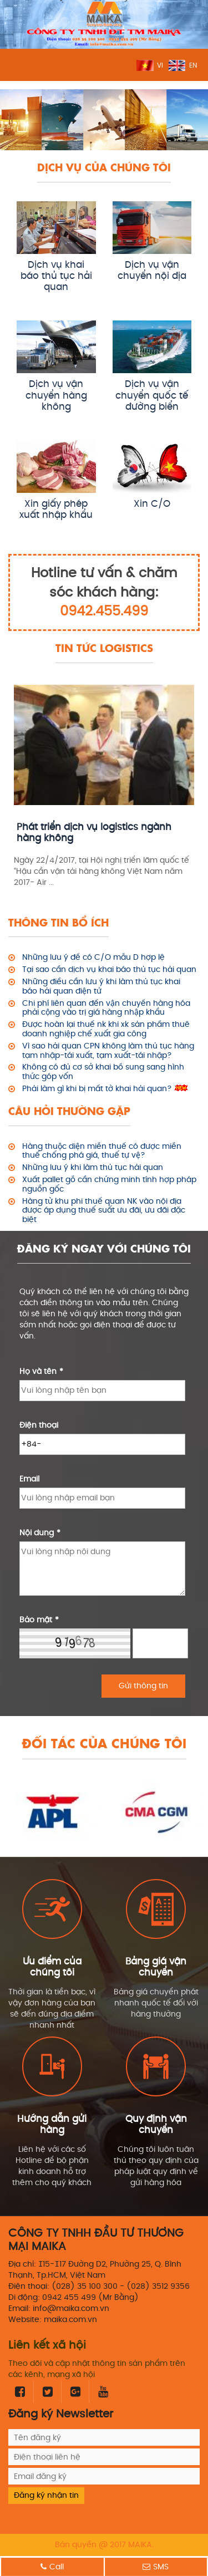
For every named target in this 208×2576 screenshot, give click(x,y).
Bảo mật (39, 1619)
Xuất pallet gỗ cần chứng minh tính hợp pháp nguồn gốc (109, 1184)
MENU (16, 65)
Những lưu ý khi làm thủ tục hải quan (92, 1168)
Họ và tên (41, 1371)
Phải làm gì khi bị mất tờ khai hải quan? (97, 1089)
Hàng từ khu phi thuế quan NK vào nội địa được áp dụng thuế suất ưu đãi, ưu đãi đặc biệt (103, 1211)
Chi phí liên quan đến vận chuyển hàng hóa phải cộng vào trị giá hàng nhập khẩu (106, 1008)
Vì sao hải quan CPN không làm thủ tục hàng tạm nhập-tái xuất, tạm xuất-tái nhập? (108, 1051)
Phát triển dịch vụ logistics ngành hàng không (94, 832)
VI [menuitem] (160, 65)
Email (29, 1479)
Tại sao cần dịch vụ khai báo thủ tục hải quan (109, 970)
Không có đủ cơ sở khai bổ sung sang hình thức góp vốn (103, 1072)
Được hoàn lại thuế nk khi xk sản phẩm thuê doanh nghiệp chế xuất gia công (106, 1029)
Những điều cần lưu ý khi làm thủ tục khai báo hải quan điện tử (101, 987)
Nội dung (39, 1532)
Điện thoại (38, 1425)
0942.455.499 (104, 611)
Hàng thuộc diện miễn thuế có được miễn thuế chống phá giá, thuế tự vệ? (101, 1151)
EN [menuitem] (193, 65)
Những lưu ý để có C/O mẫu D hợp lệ (93, 958)
